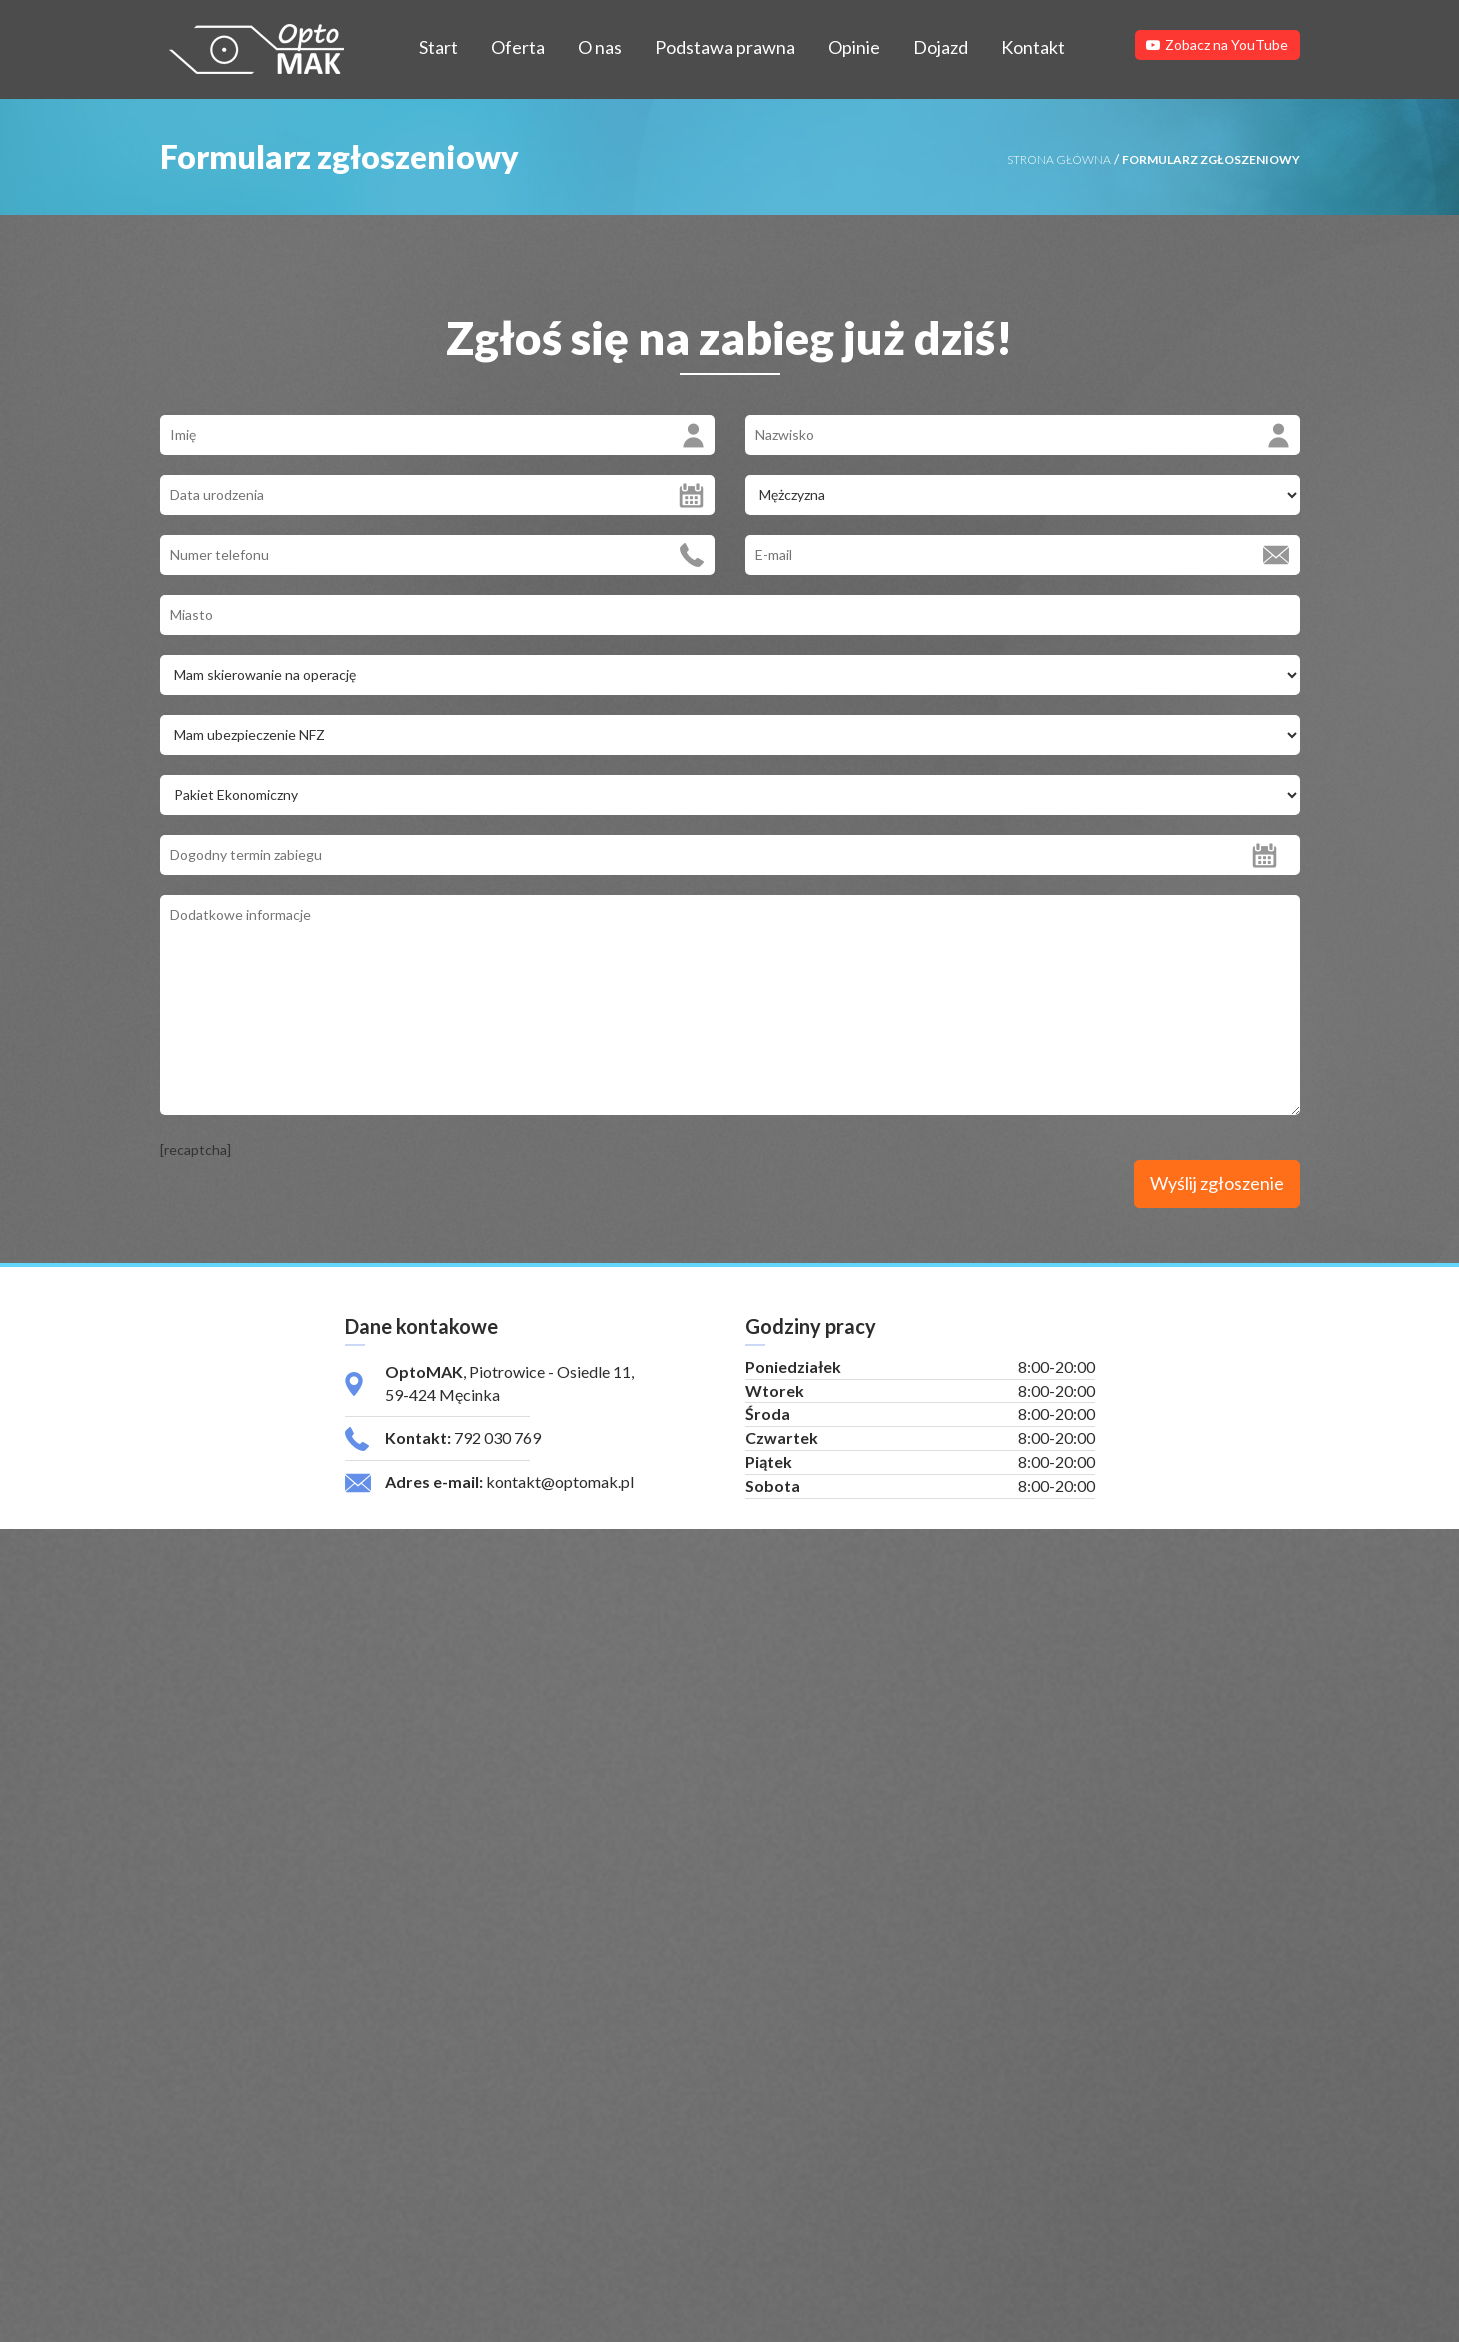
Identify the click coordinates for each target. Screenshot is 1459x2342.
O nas (600, 47)
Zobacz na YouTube (1217, 44)
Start (438, 47)
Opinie (854, 47)
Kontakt (1033, 47)
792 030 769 (497, 1445)
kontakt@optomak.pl (560, 1489)
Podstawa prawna (725, 47)
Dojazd (940, 47)
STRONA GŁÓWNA (1059, 159)
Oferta (518, 47)
